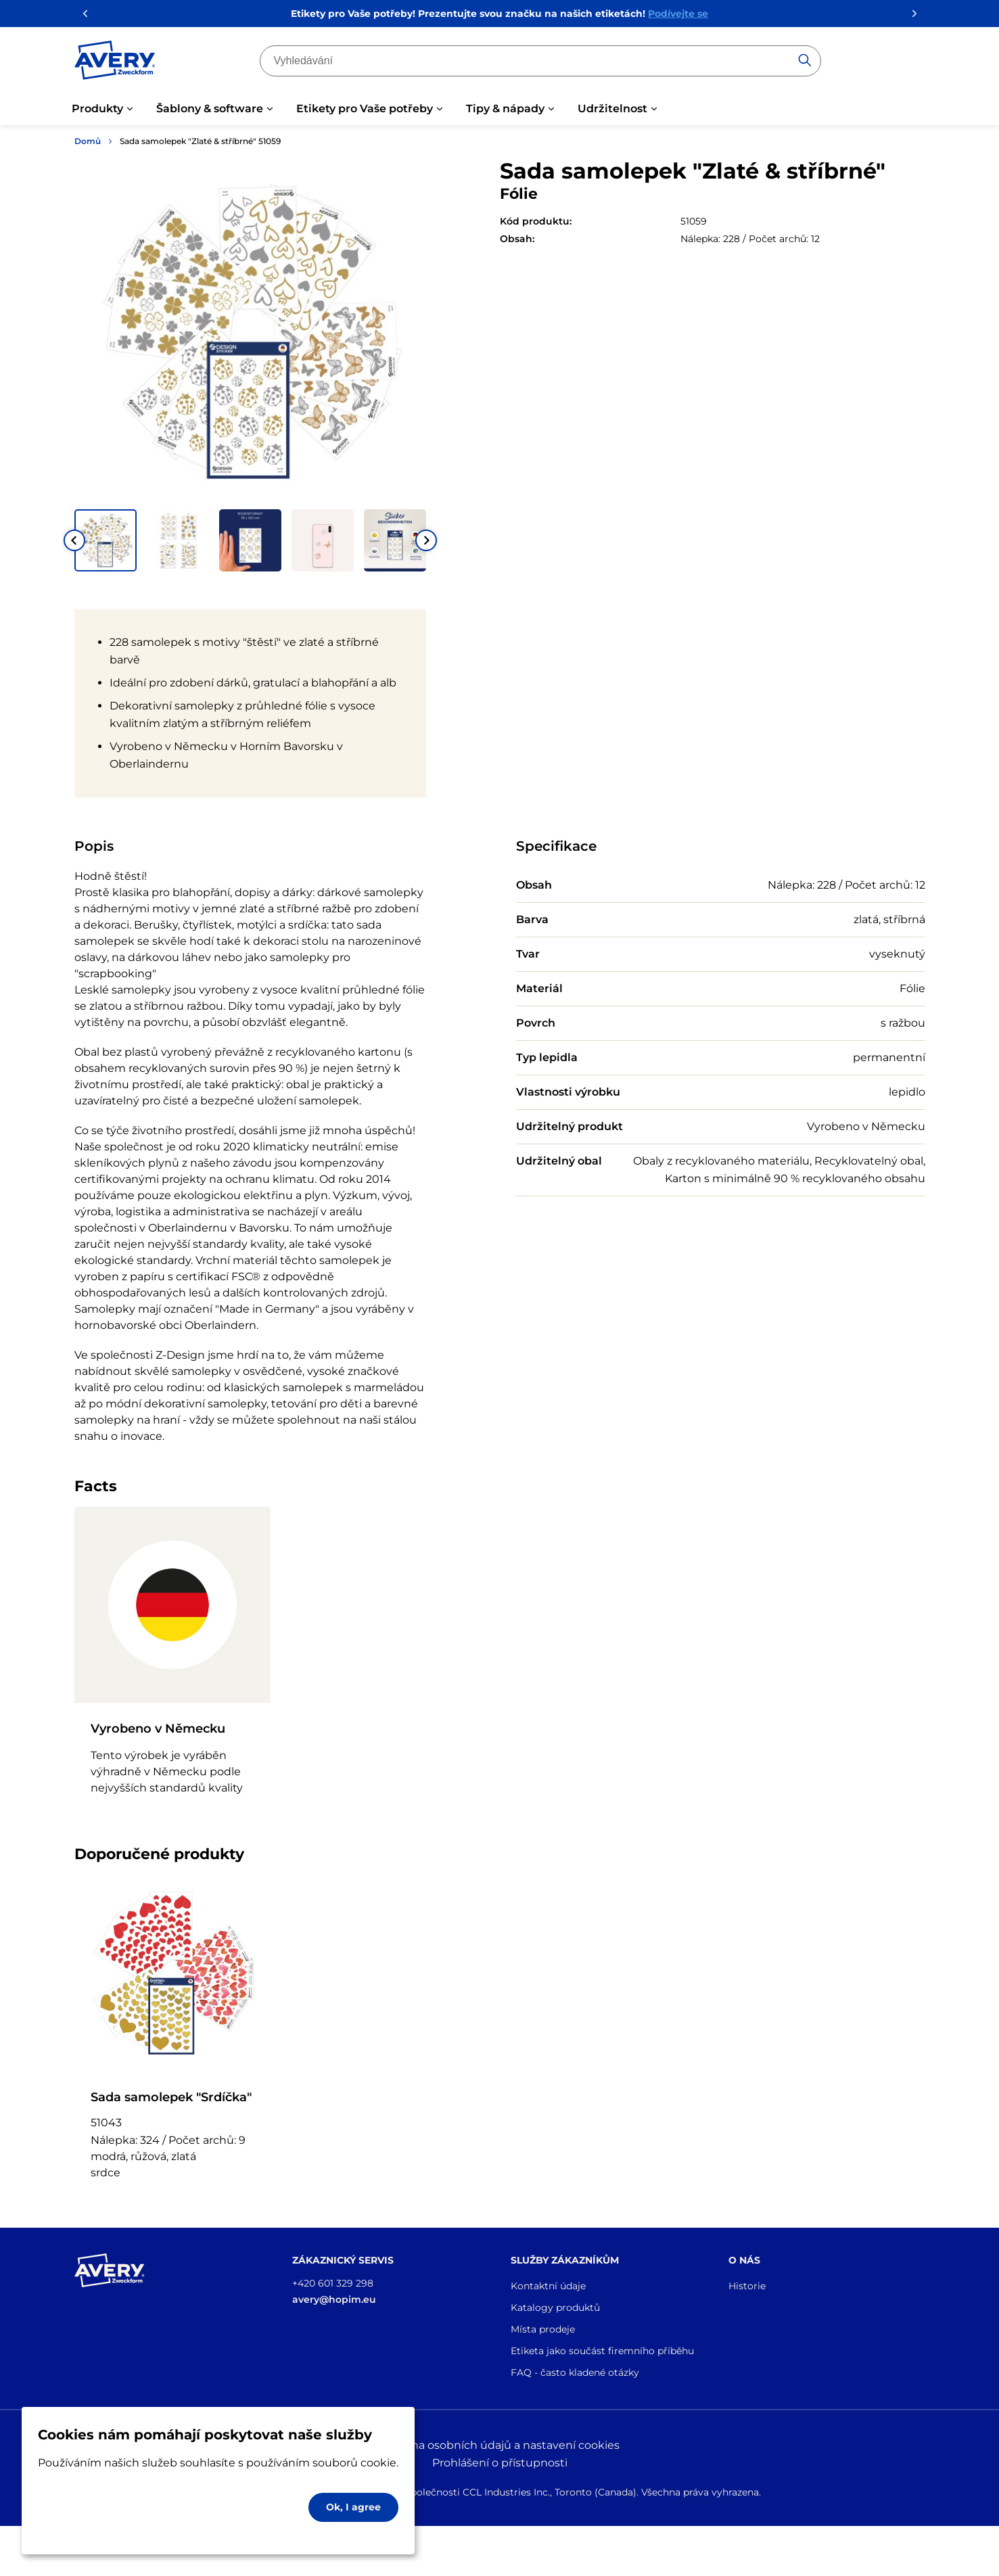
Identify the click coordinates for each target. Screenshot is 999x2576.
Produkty (97, 108)
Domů (87, 141)
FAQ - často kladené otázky (575, 2372)
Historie (747, 2286)
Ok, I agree (353, 2507)
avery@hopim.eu (334, 2299)
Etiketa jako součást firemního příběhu (602, 2351)
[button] (105, 540)
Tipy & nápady (505, 108)
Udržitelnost (612, 108)
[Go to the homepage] (115, 63)
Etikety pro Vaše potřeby (364, 108)
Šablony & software (209, 108)
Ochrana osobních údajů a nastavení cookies (499, 2445)
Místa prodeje (543, 2329)
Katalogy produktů (555, 2307)
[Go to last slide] (74, 540)
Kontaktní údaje (548, 2286)
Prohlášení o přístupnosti (499, 2462)
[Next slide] (426, 540)
